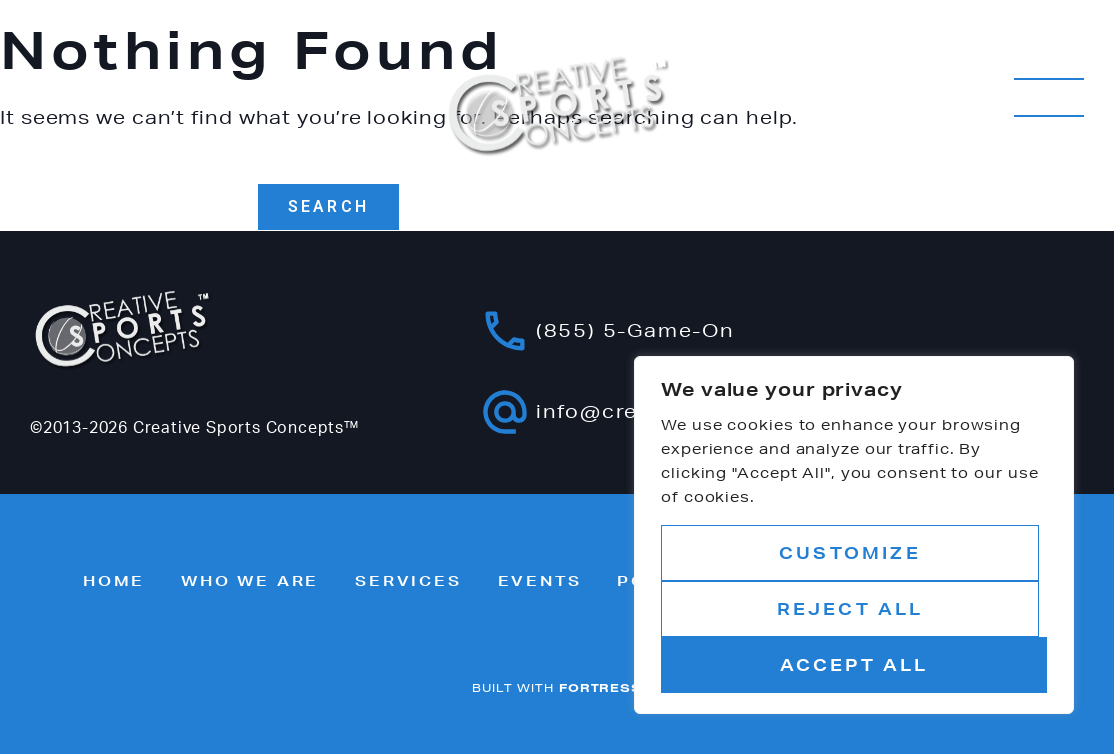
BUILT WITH (557, 687)
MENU (1049, 97)
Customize (850, 552)
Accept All (854, 664)
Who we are (250, 581)
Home (114, 581)
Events (540, 581)
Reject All (850, 608)
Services (408, 581)
